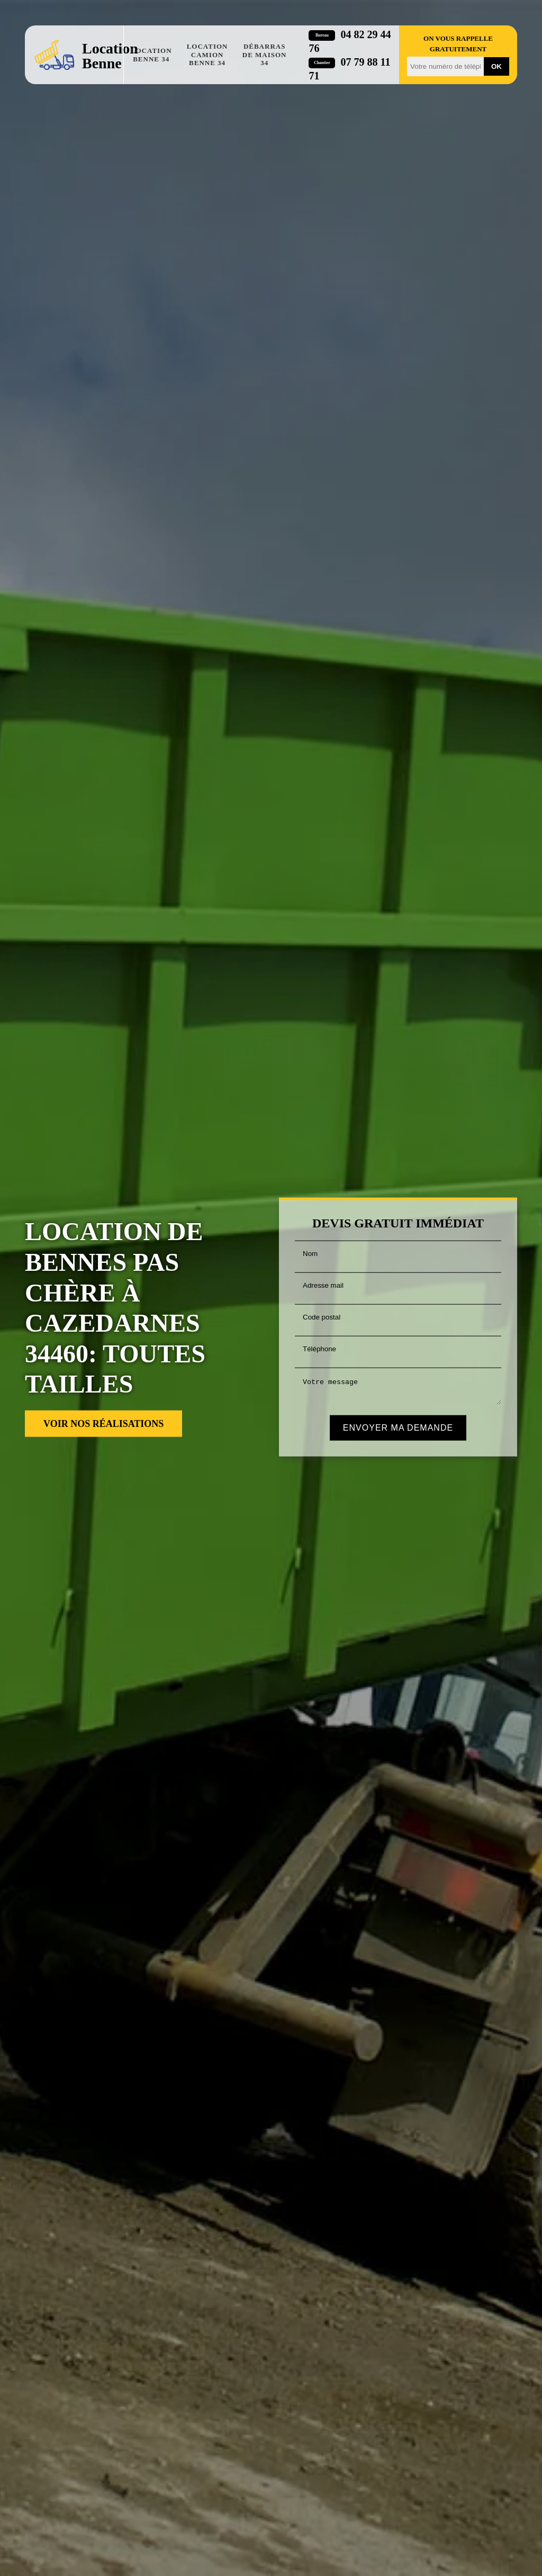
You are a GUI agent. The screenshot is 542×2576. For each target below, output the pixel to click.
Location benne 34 (151, 55)
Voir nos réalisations (103, 1424)
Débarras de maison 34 (264, 54)
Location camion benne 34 (207, 54)
